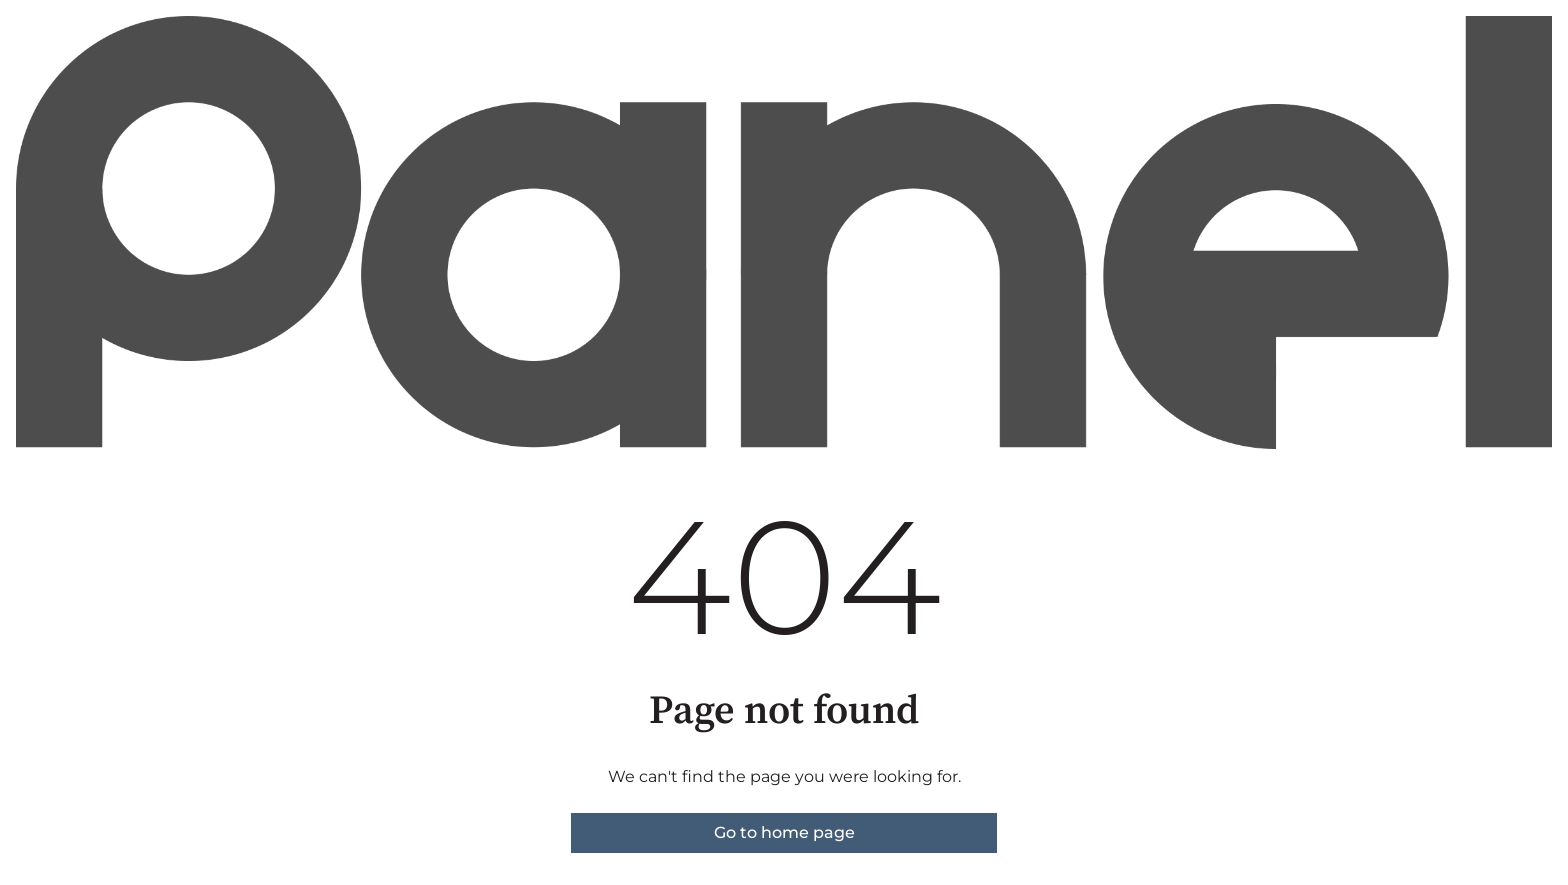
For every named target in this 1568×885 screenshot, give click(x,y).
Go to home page (784, 832)
